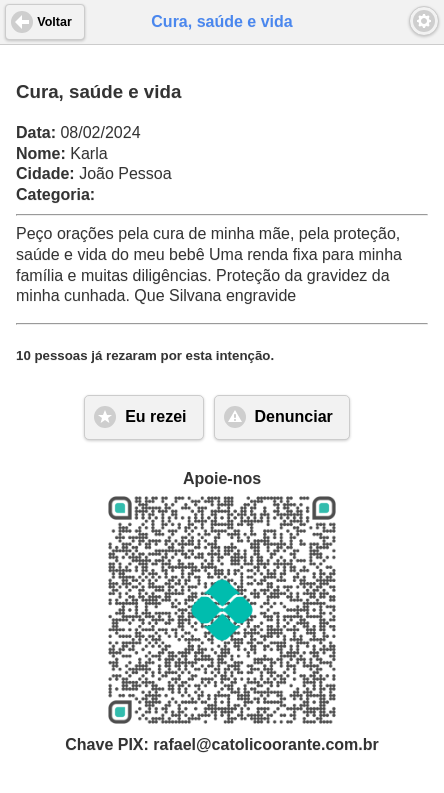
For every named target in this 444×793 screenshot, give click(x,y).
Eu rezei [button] (155, 416)
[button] (424, 21)
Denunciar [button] (294, 416)
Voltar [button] (54, 22)
